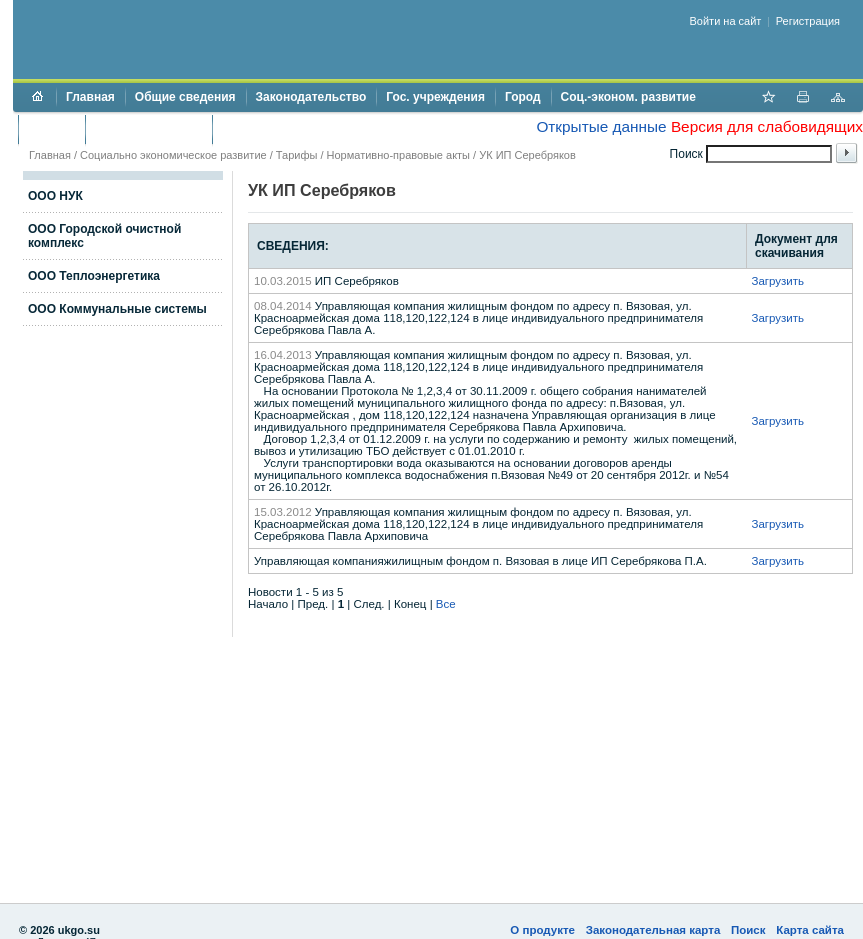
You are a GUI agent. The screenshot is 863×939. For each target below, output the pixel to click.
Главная (90, 97)
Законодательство (311, 97)
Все (446, 604)
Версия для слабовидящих (767, 126)
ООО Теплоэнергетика (94, 276)
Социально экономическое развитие (173, 155)
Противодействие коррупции (308, 129)
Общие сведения (185, 97)
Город (523, 97)
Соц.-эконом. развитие (628, 97)
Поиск (748, 930)
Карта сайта (810, 930)
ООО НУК (55, 196)
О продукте (542, 930)
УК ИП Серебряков (527, 155)
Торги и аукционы (148, 129)
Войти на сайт (726, 21)
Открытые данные (601, 126)
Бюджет (51, 129)
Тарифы (297, 155)
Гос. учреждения (435, 97)
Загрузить (777, 281)
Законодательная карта (653, 930)
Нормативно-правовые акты (398, 155)
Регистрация (808, 21)
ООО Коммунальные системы (117, 309)
